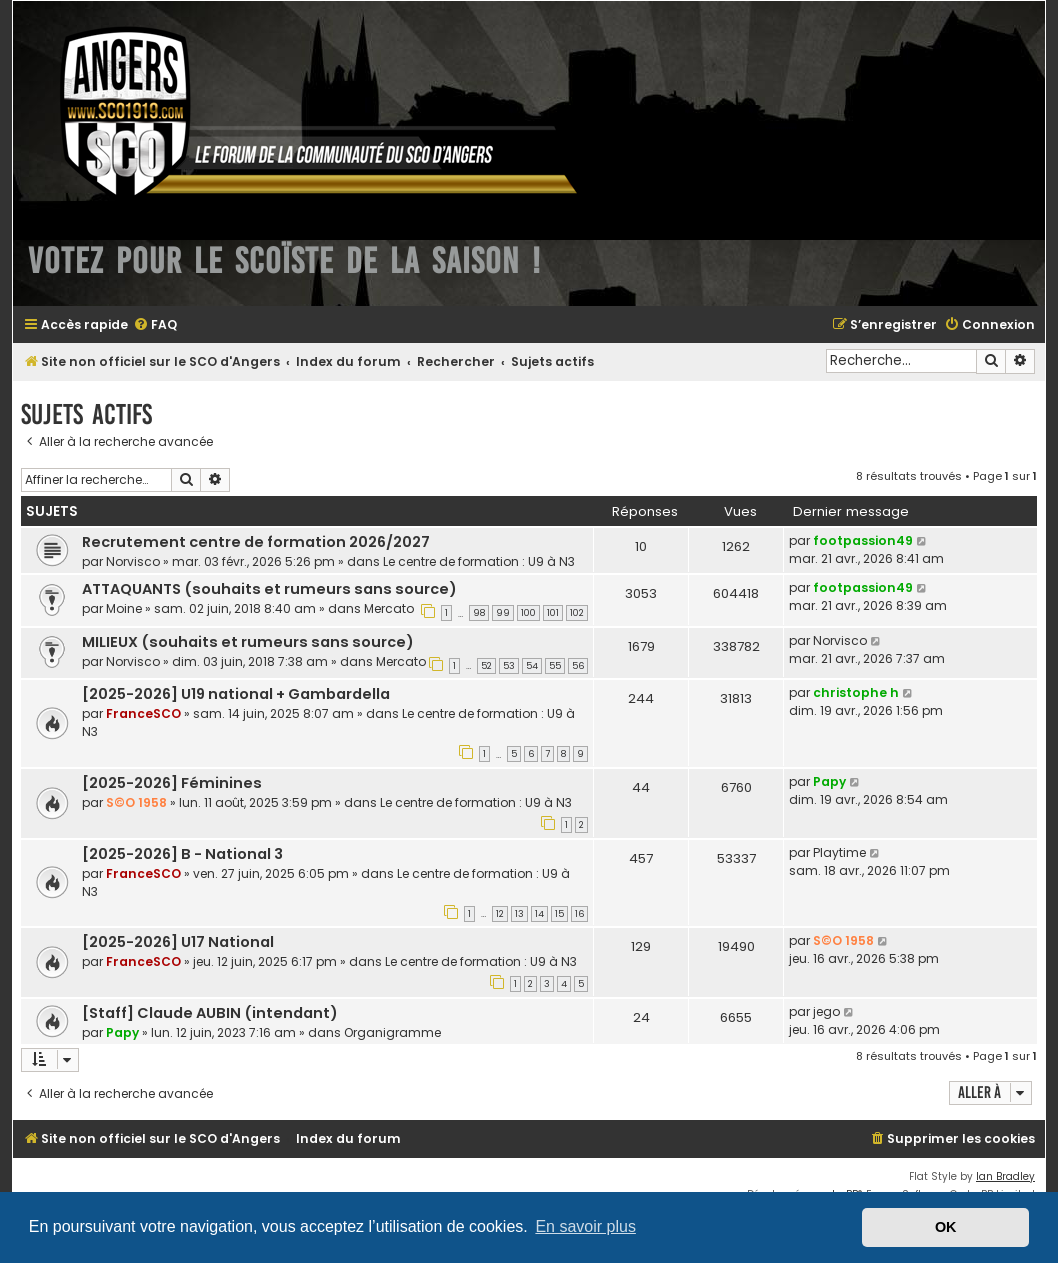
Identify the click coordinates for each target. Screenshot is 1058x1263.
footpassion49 (863, 540)
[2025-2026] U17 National (178, 942)
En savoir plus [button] (585, 1226)
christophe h (856, 692)
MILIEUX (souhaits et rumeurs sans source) (248, 642)
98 (479, 613)
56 (578, 666)
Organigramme (392, 1032)
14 (539, 914)
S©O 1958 (136, 802)
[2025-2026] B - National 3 (182, 854)
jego (826, 1011)
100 (528, 613)
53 (509, 666)
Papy (829, 781)
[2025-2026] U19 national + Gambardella (236, 694)
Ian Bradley (1005, 1176)
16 (579, 914)
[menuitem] (155, 325)
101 (553, 613)
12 (500, 914)
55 (555, 666)
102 (577, 613)
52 (486, 666)
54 (532, 666)
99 (503, 613)
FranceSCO (143, 713)
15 (559, 914)
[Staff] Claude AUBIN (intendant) (210, 1013)
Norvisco (133, 561)
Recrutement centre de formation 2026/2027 (256, 542)
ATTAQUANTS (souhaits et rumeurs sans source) (269, 589)
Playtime (839, 852)
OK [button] (946, 1227)
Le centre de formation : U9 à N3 (479, 561)
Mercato (389, 608)
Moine (124, 608)
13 (519, 914)
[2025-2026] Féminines (172, 783)
